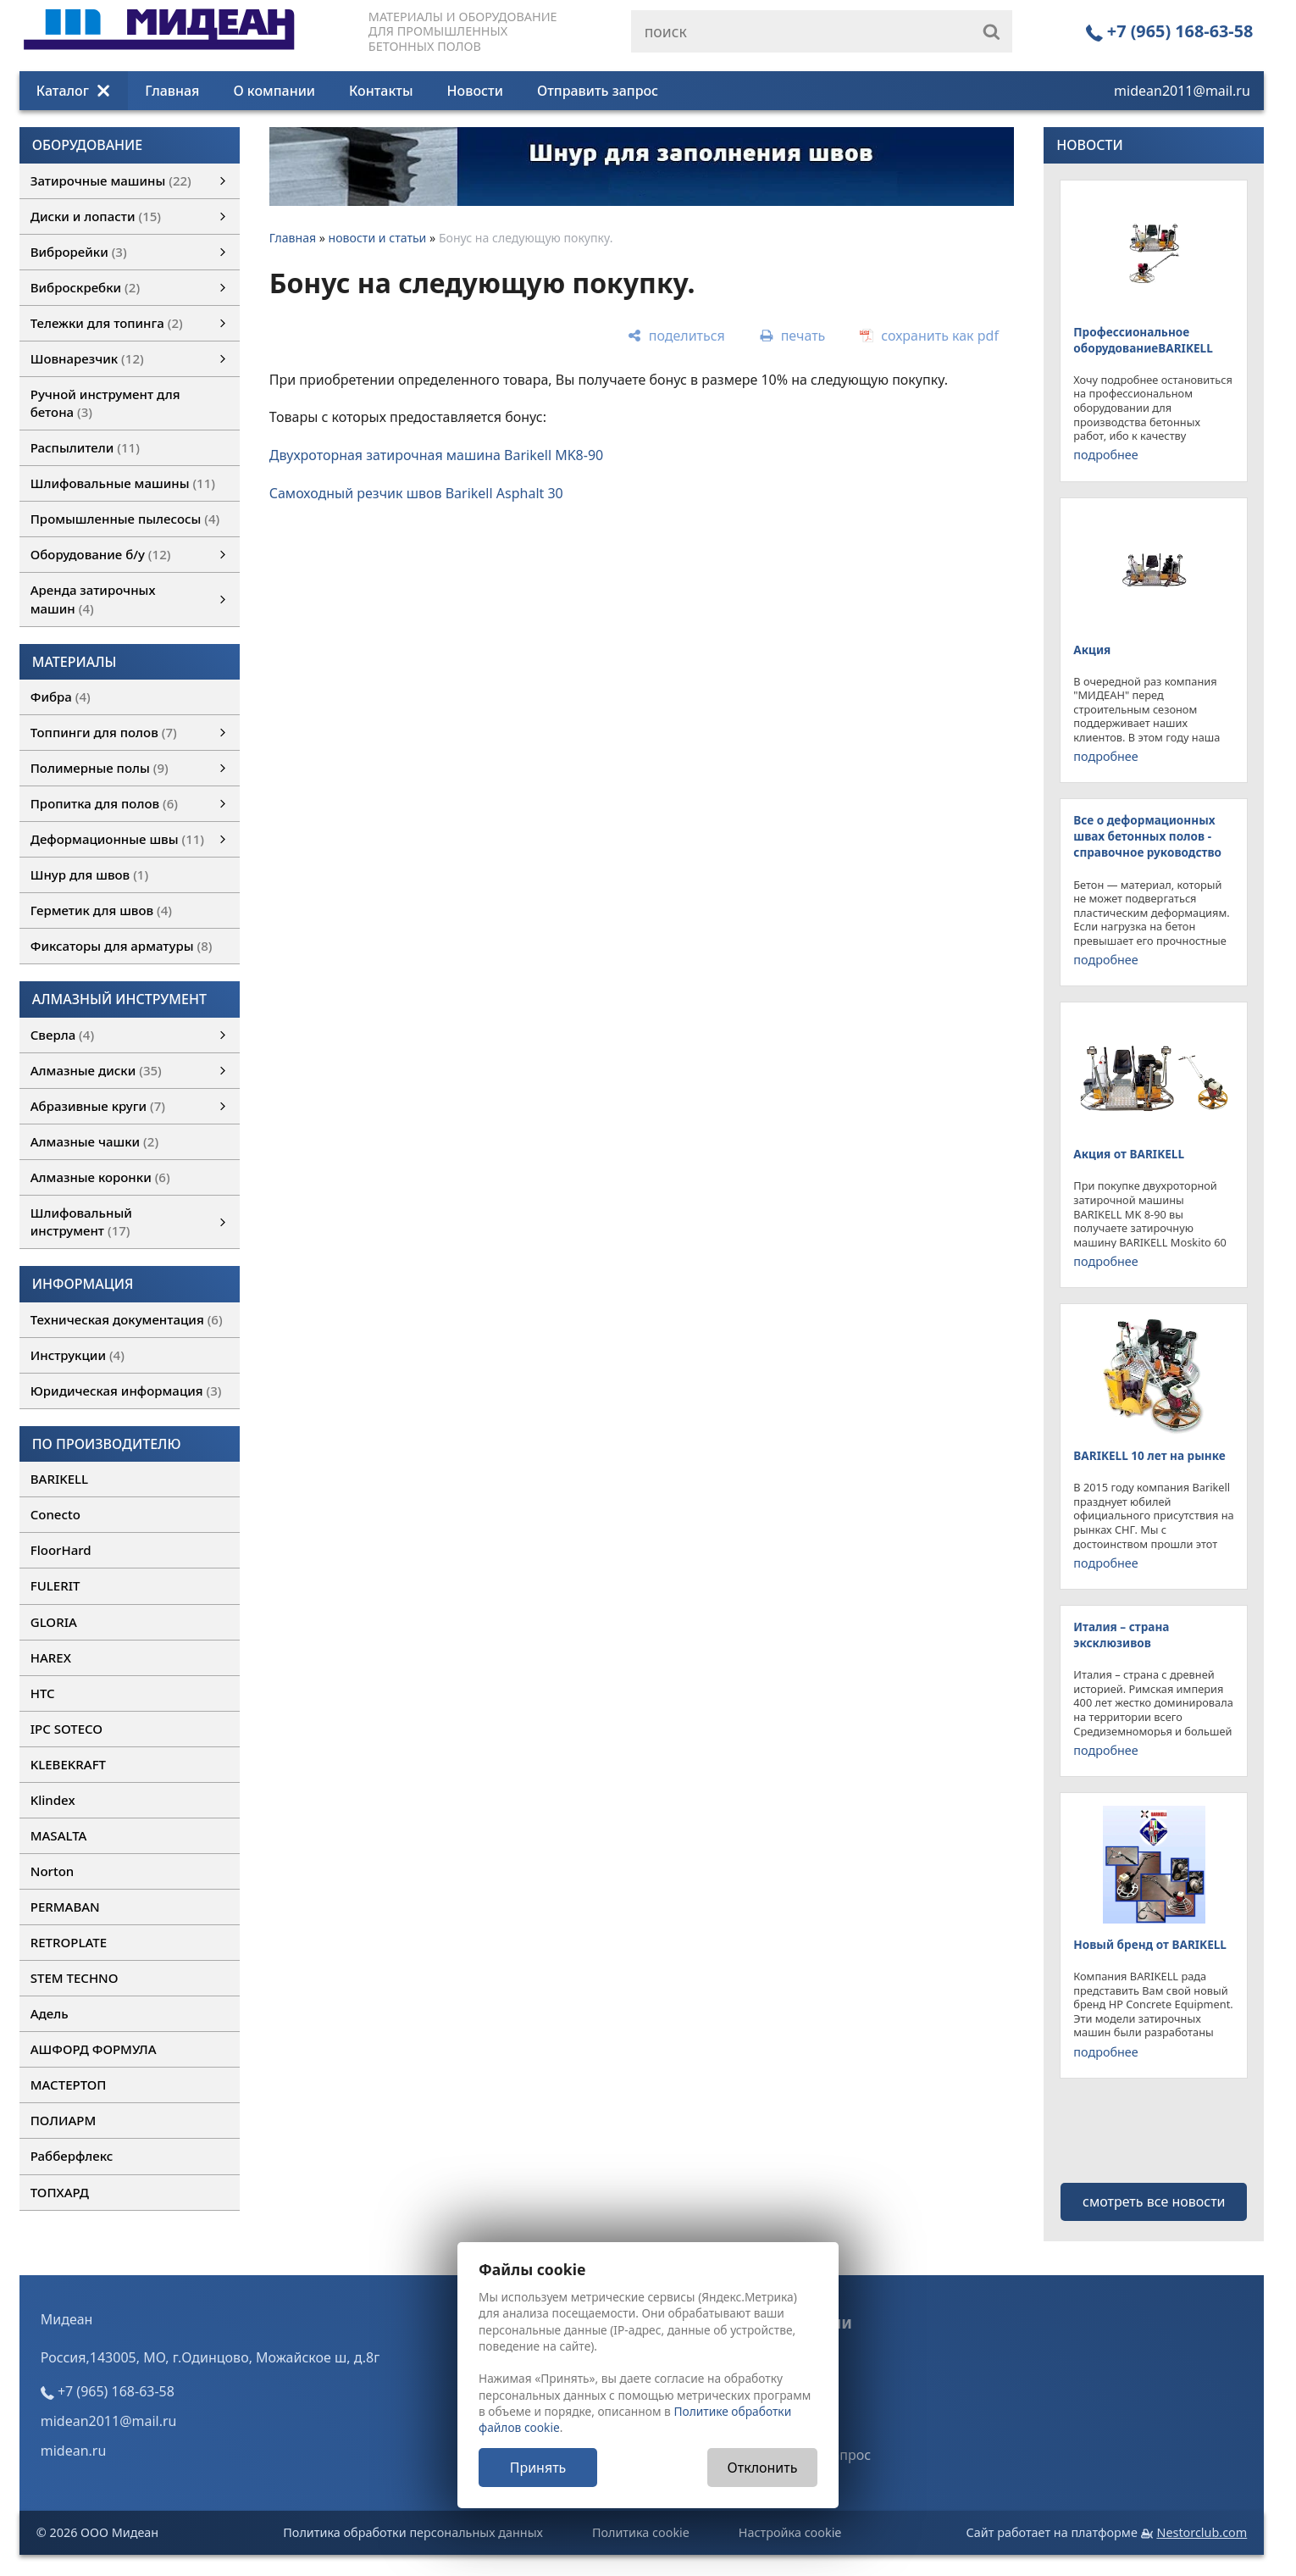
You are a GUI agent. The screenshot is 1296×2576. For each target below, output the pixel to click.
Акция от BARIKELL (1128, 1154)
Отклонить (763, 2467)
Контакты (381, 90)
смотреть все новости (1154, 2201)
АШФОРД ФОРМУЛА (93, 2048)
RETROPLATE (68, 1942)
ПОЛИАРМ (63, 2120)
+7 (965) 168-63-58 (1170, 30)
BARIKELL (59, 1478)
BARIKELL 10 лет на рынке (1149, 1455)
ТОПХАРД (59, 2192)
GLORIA (53, 1621)
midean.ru (74, 2450)
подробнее (1105, 455)
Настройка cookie (790, 2532)
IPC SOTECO (66, 1728)
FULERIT (55, 1585)
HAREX (50, 1657)
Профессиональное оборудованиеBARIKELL (1142, 340)
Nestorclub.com (1201, 2532)
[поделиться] (676, 336)
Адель (49, 2013)
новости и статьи (378, 238)
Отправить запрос (597, 90)
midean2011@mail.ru (1182, 90)
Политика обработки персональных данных (413, 2532)
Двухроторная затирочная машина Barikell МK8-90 (436, 455)
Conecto (55, 1514)
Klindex (52, 1799)
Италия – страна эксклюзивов (1121, 1634)
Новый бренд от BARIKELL (1150, 1944)
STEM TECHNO (74, 1977)
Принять (538, 2467)
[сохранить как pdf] (929, 336)
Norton (52, 1871)
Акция (1091, 649)
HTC (42, 1693)
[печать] (792, 336)
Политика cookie (641, 2532)
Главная (172, 90)
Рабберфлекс (72, 2155)
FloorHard (60, 1549)
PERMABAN (65, 1906)
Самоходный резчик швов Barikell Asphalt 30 (416, 493)
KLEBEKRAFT (68, 1764)
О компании (274, 90)
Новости (475, 90)
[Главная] (159, 45)
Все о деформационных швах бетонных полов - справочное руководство (1147, 836)
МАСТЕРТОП (68, 2084)
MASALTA (58, 1835)
